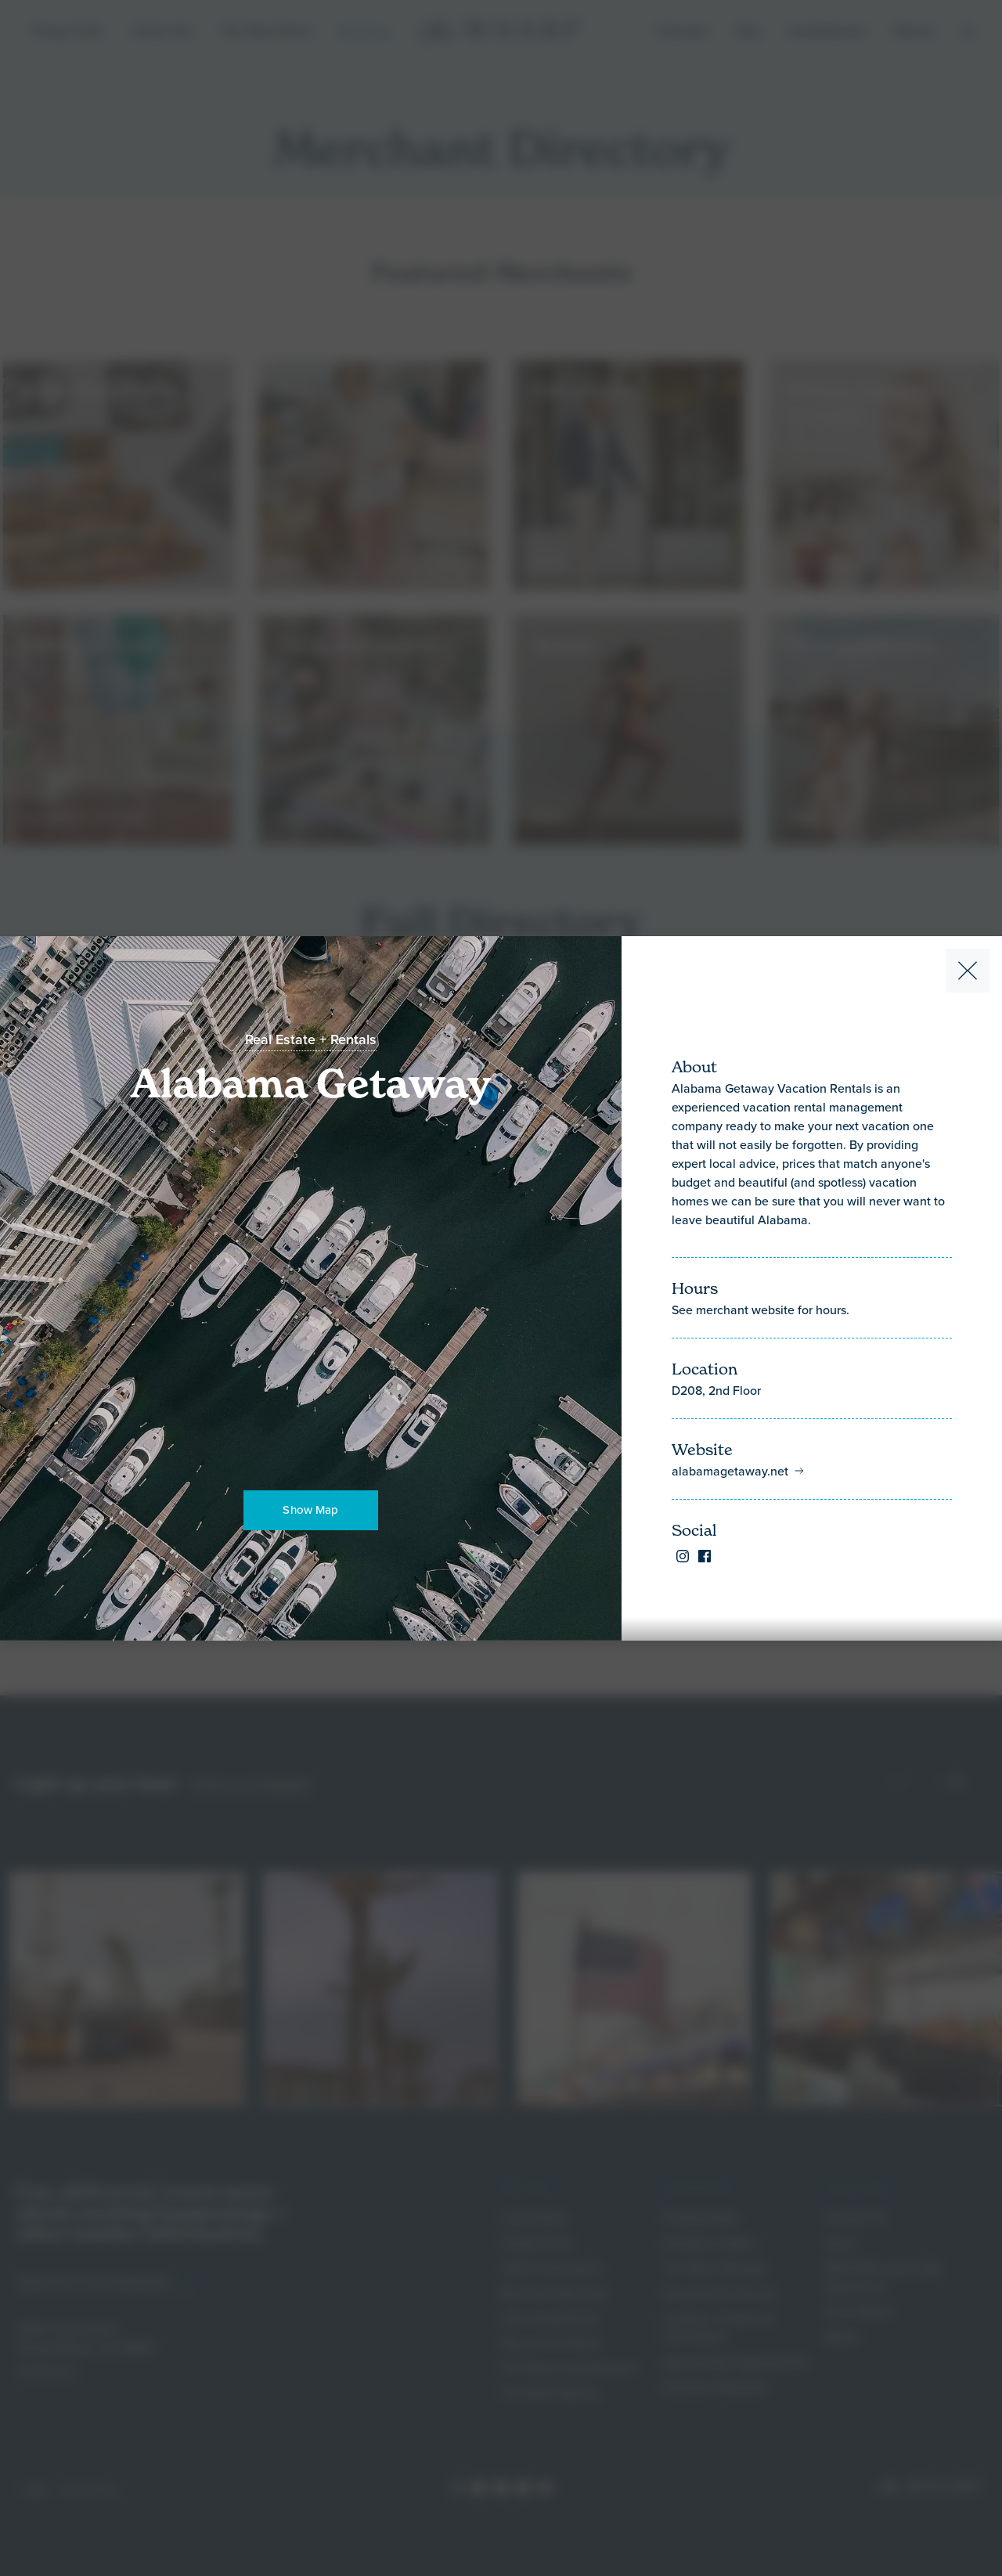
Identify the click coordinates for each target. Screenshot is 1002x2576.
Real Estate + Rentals (311, 1039)
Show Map (310, 1509)
